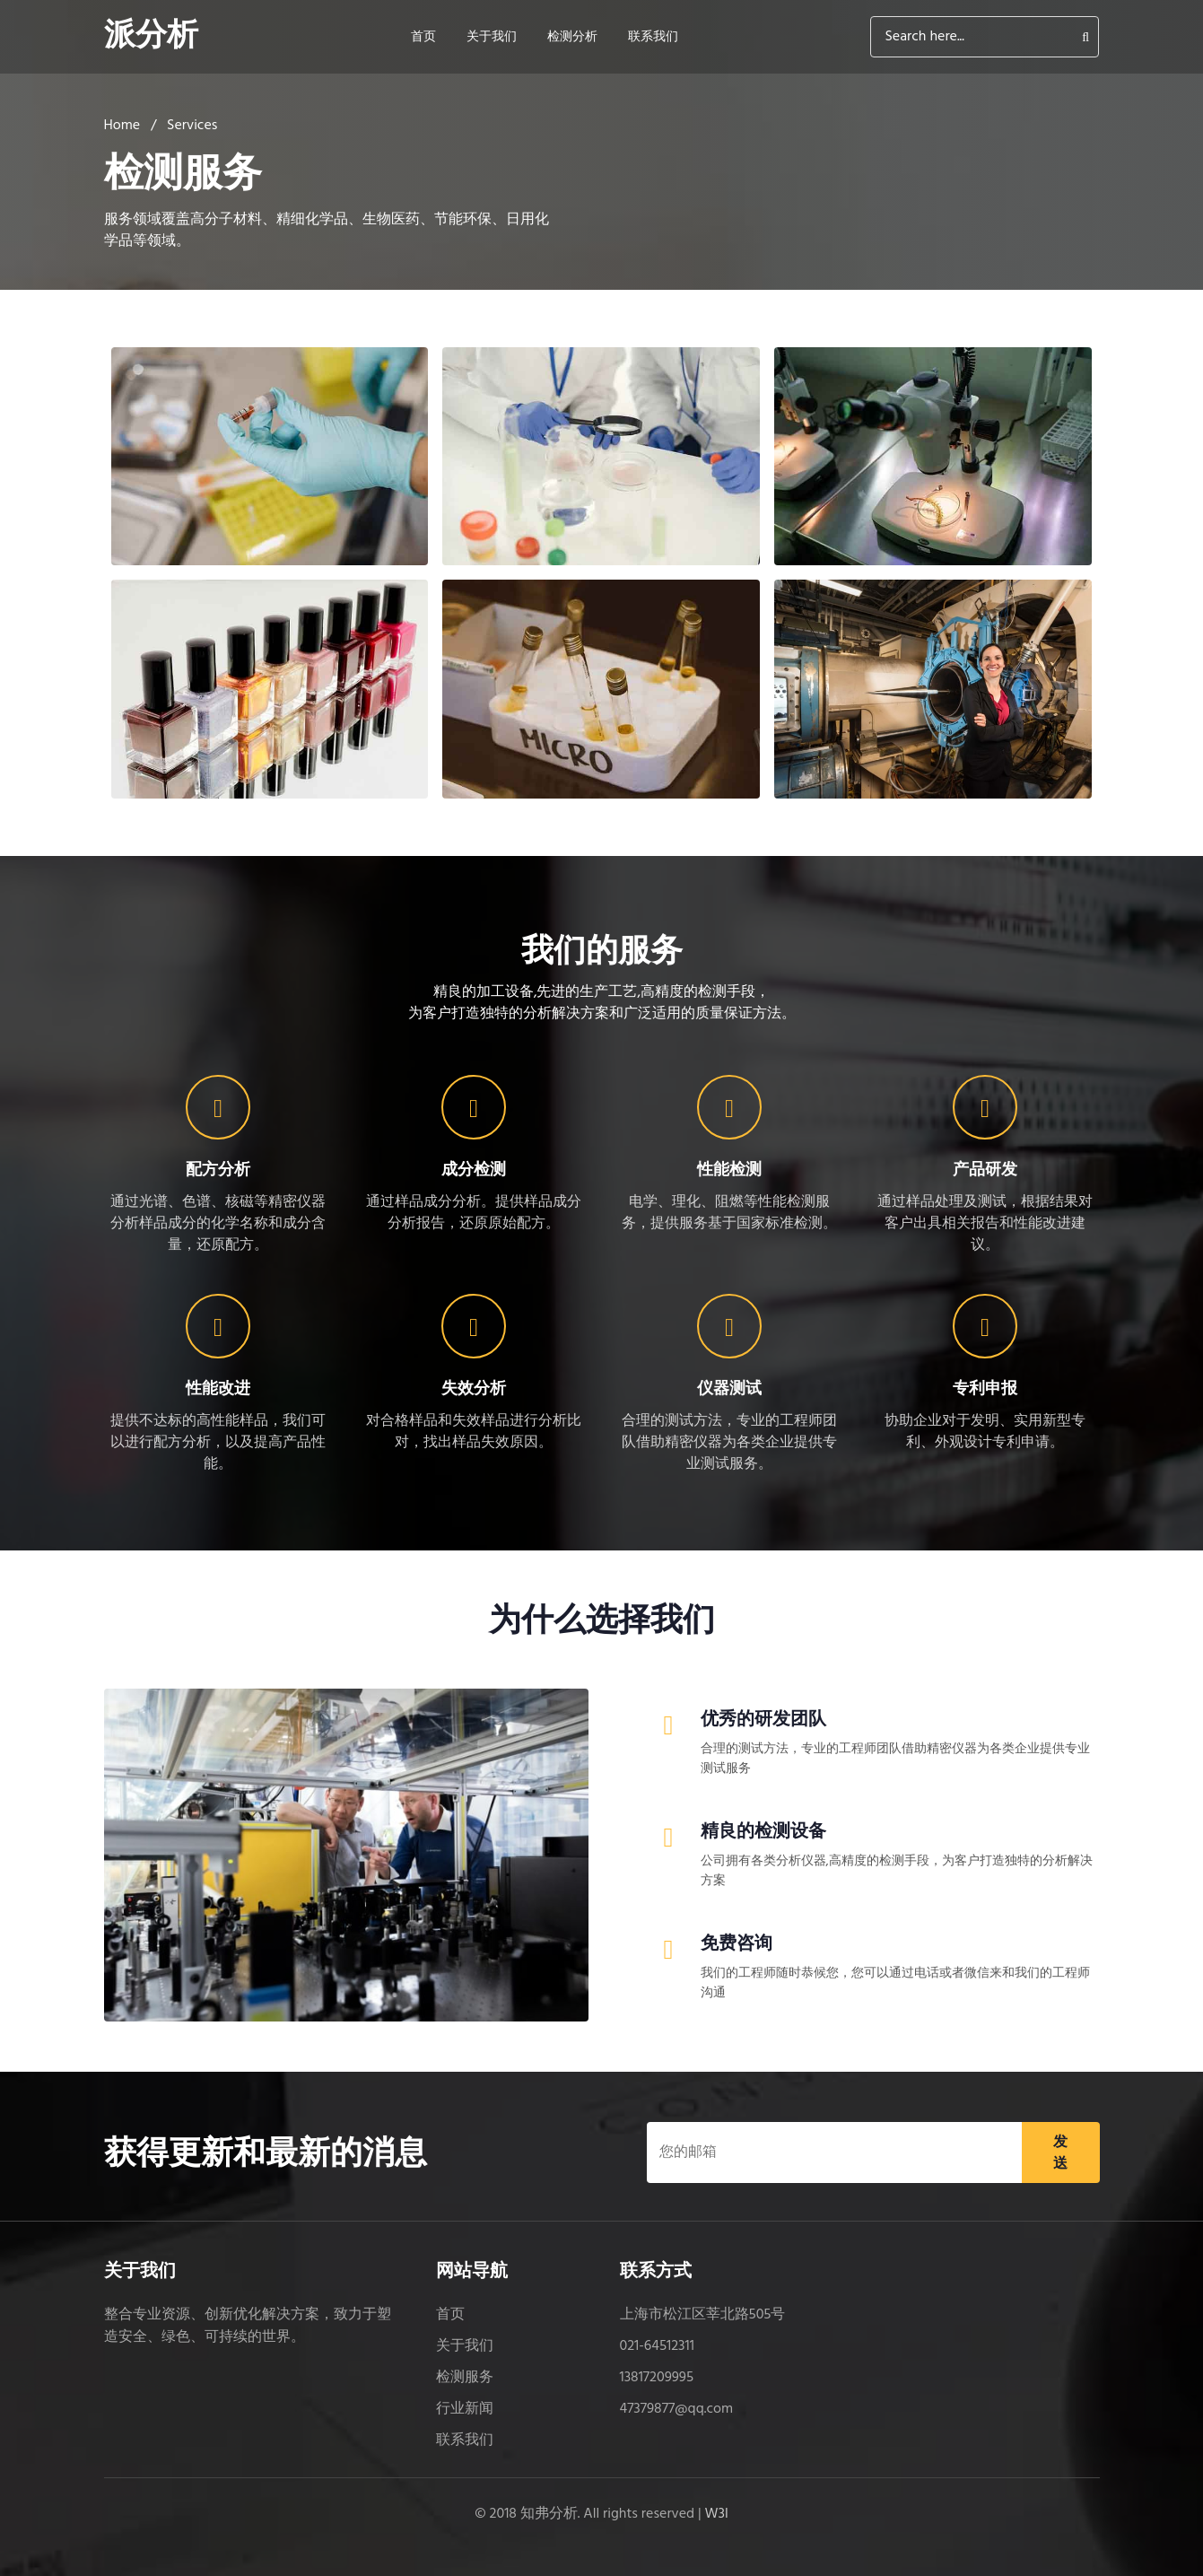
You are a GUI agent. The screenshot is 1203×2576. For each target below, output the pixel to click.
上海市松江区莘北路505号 (703, 2315)
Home (122, 125)
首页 (427, 37)
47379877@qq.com (677, 2409)
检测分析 (576, 37)
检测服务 (464, 2377)
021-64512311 (657, 2346)
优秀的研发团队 (763, 1718)
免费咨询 (736, 1942)
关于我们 (495, 37)
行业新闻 (464, 2409)
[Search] (985, 36)
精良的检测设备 (763, 1830)
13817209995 (657, 2377)
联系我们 (657, 37)
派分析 (152, 37)
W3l (716, 2514)
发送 (1060, 2152)
